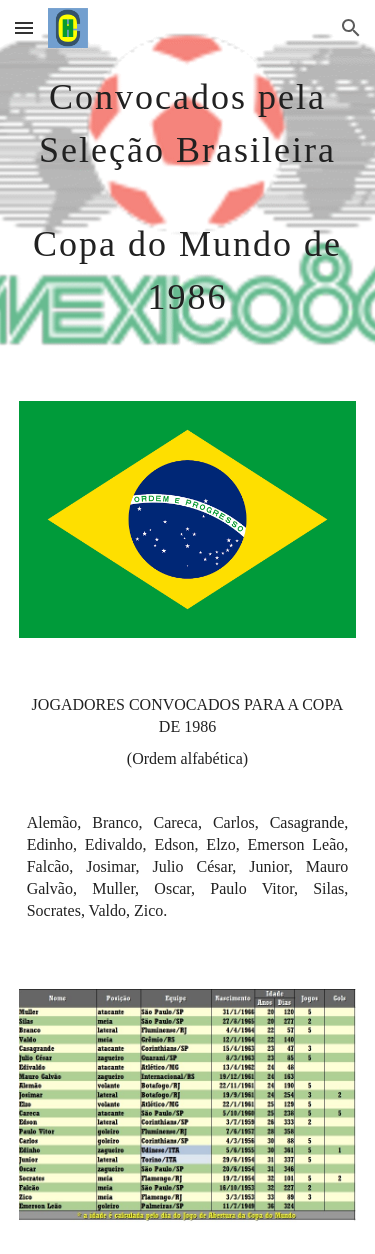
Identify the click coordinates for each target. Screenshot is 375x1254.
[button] (24, 27)
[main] (188, 188)
